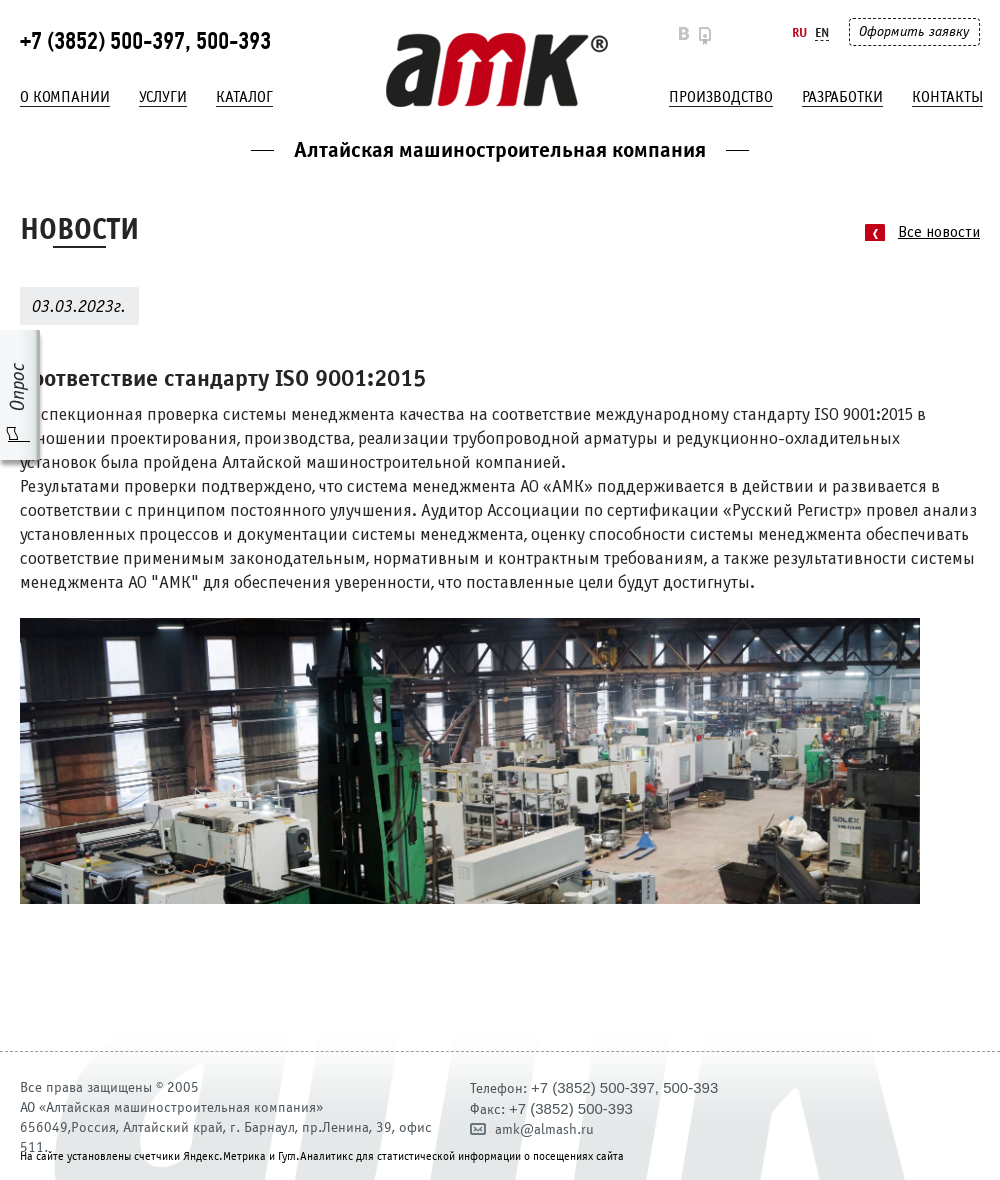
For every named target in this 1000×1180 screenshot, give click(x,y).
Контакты (947, 97)
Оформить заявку (914, 31)
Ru (799, 32)
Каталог (244, 97)
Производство (721, 97)
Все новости (939, 232)
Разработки (842, 97)
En (822, 32)
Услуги (163, 97)
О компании (65, 97)
